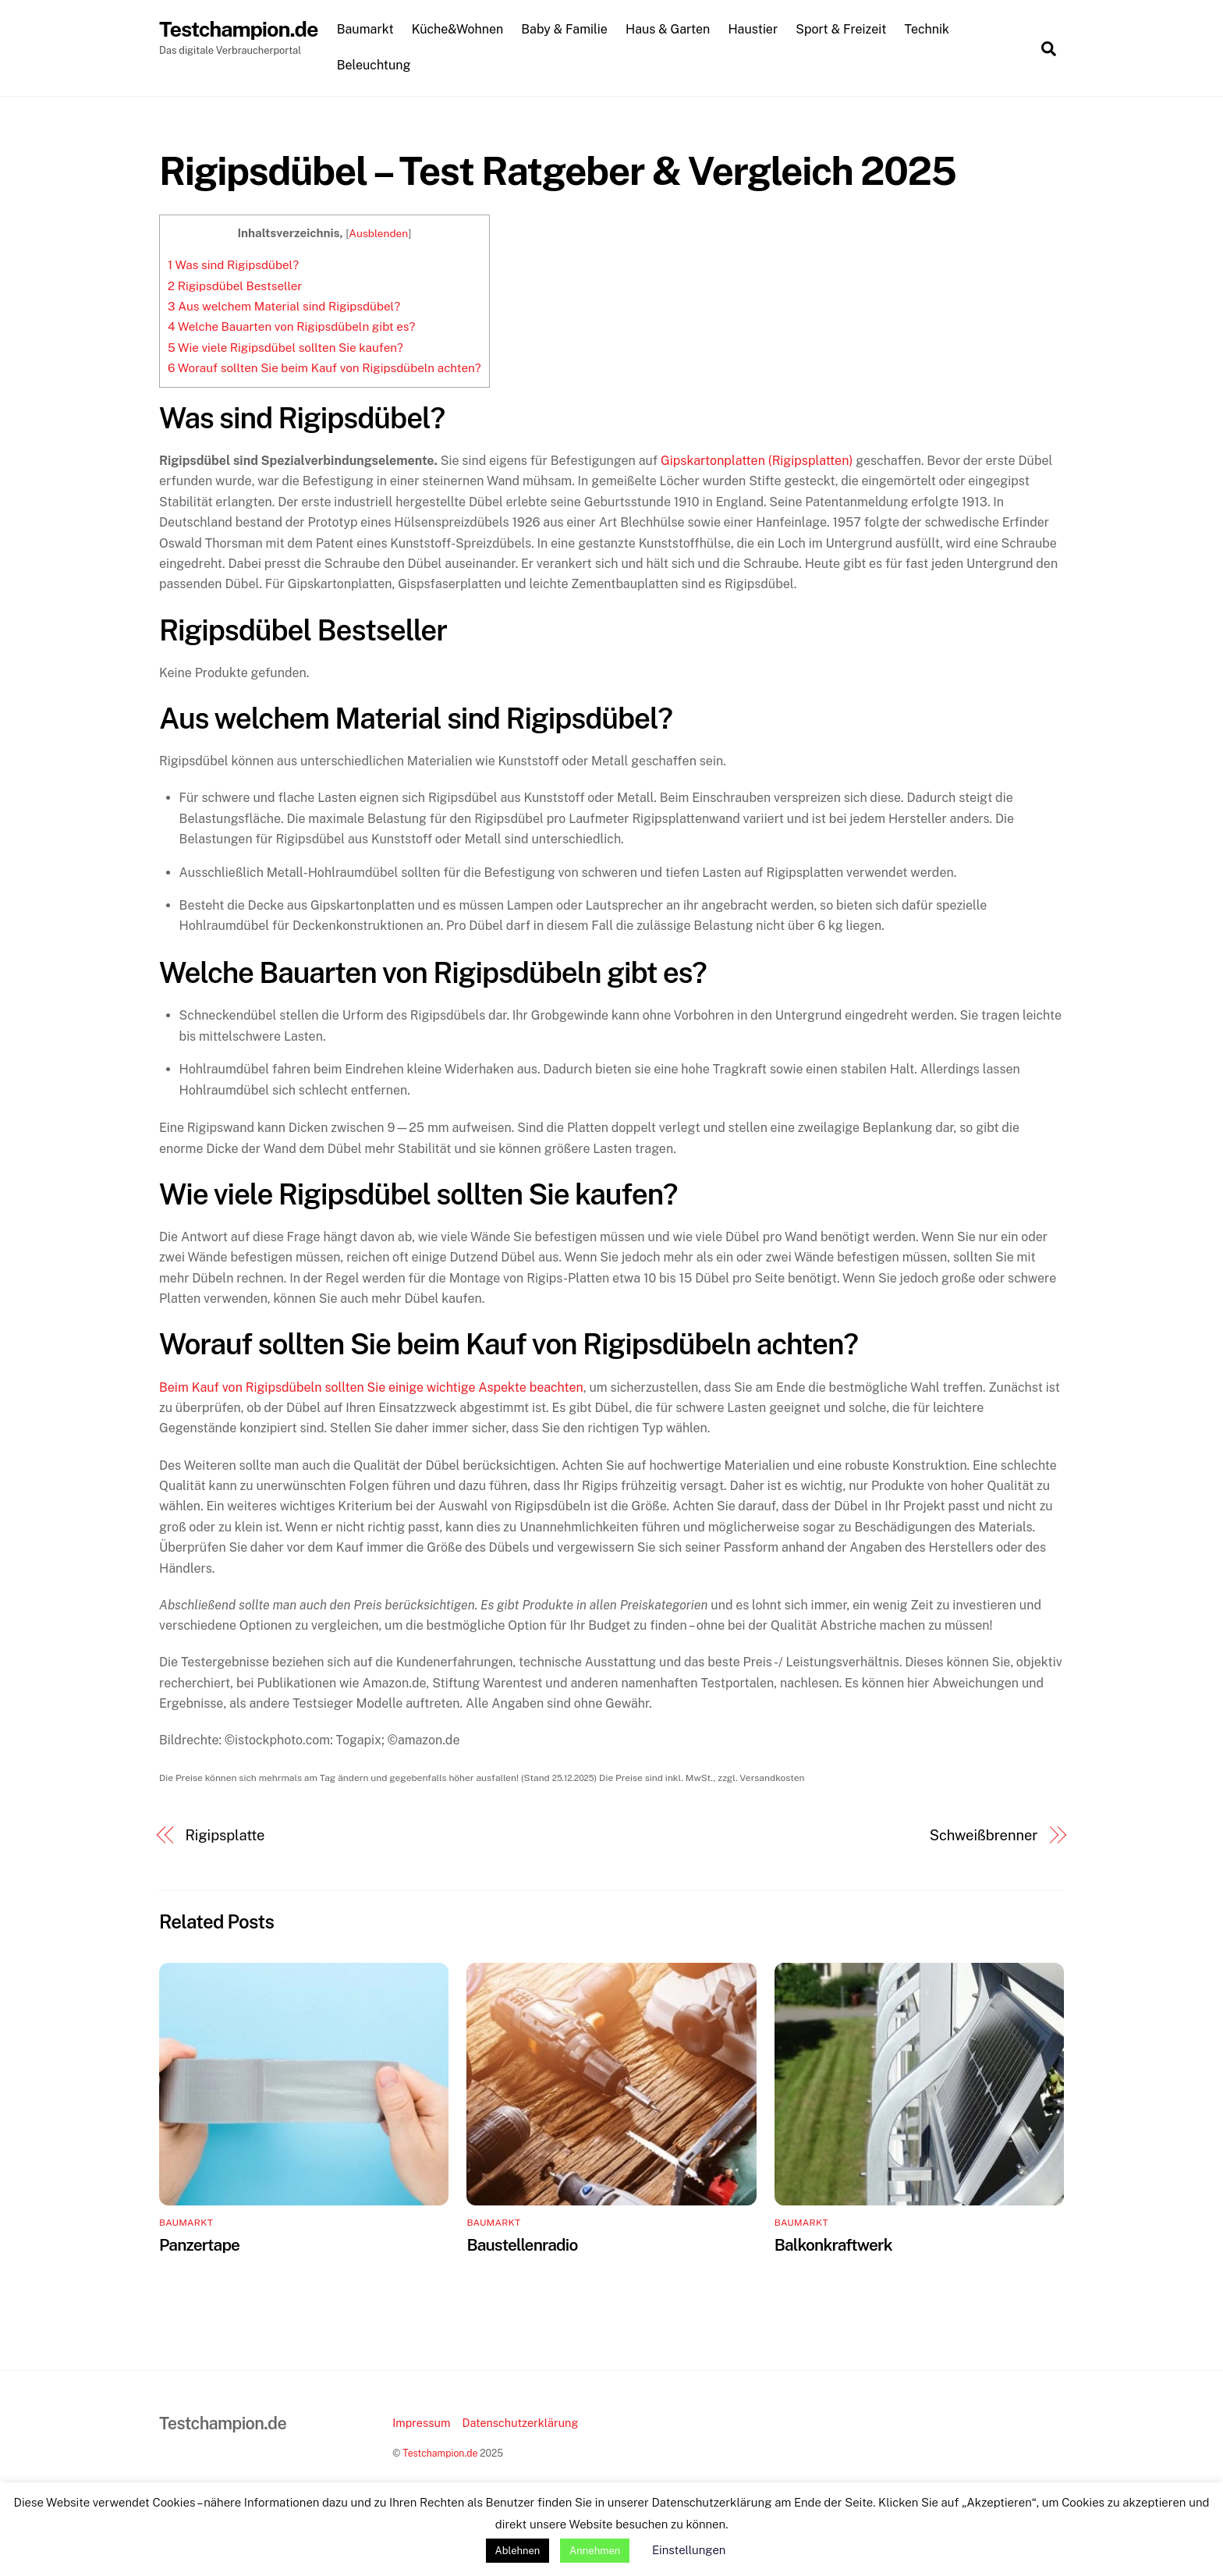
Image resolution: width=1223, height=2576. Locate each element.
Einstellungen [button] (688, 2549)
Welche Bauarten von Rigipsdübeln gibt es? (291, 327)
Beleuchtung (375, 65)
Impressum (421, 2423)
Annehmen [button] (594, 2550)
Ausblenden (378, 233)
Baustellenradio (521, 2245)
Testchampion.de (439, 2453)
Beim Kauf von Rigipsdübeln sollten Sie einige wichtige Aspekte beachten (371, 1387)
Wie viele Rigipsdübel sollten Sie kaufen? (285, 347)
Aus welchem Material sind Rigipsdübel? (284, 307)
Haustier (754, 30)
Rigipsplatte (225, 1835)
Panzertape (199, 2245)
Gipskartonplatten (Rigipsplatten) (757, 460)
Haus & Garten (669, 30)
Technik (928, 30)
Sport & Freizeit (842, 30)
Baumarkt (366, 30)
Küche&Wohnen (459, 30)
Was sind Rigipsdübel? (233, 265)
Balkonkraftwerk (833, 2245)
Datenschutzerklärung (520, 2423)
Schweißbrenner (984, 1835)
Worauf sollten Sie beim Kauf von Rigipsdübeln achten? (324, 368)
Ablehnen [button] (518, 2550)
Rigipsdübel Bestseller (235, 286)
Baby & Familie (566, 30)
